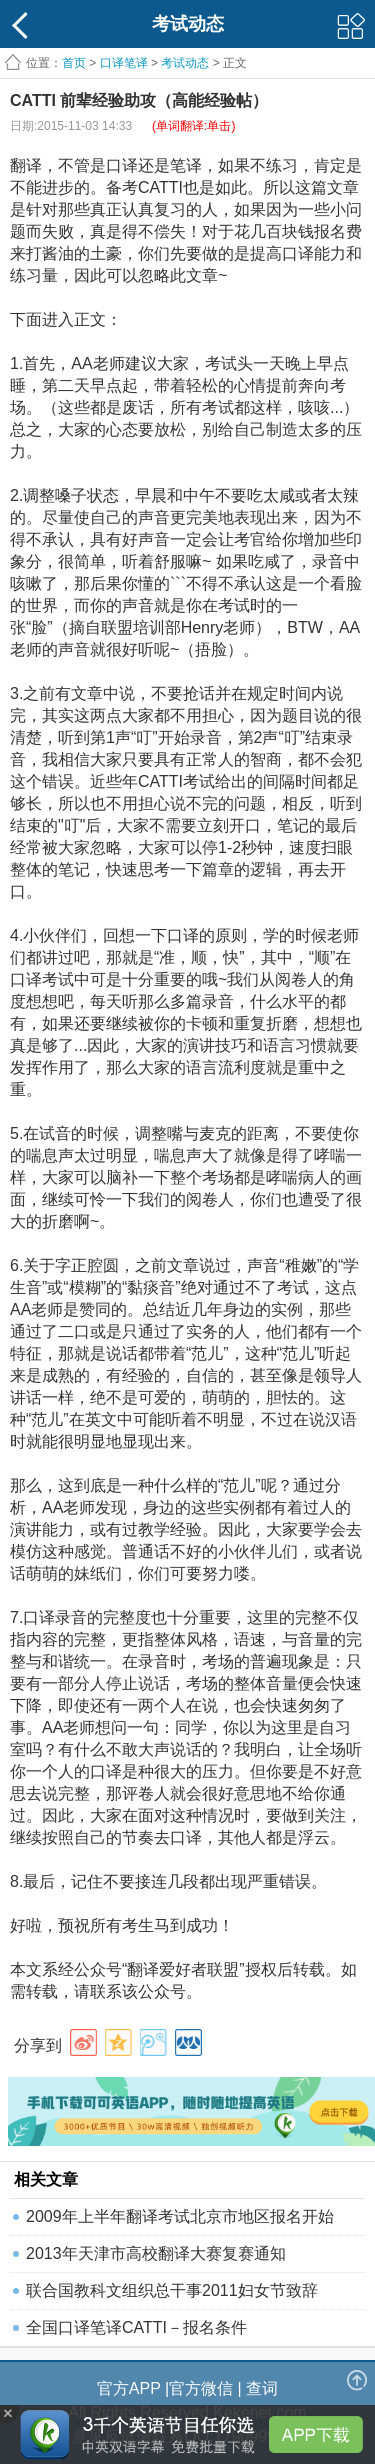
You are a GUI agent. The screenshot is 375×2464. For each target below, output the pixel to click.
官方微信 (201, 2388)
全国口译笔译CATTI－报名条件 (136, 2327)
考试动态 (185, 63)
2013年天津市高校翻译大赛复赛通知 (156, 2253)
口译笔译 (124, 63)
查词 (262, 2388)
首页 (74, 63)
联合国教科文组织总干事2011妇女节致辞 (172, 2290)
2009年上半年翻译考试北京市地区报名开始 (180, 2216)
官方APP (129, 2388)
